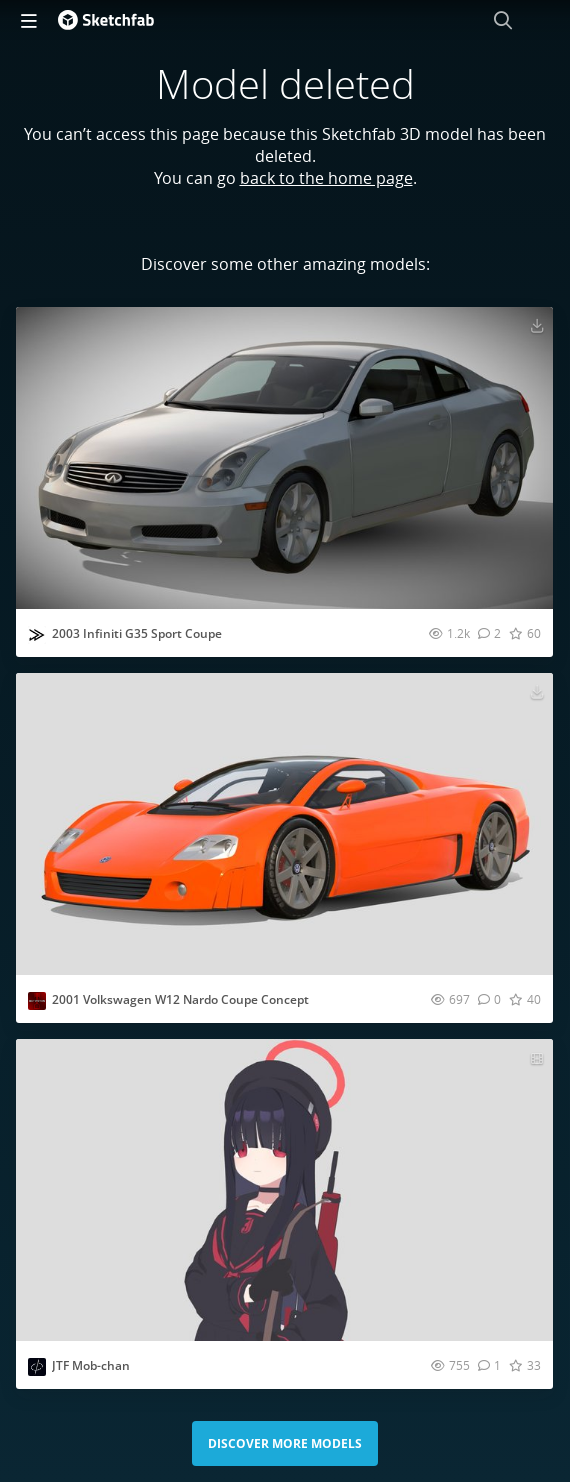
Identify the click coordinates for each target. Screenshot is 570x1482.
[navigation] (29, 20)
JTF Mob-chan (91, 1365)
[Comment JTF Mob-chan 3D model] (489, 1365)
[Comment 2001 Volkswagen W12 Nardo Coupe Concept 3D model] (489, 999)
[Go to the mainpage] (106, 20)
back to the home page (326, 178)
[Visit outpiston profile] (37, 1001)
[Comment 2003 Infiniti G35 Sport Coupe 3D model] (489, 633)
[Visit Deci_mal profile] (37, 1367)
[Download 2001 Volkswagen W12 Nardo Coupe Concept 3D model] (537, 691)
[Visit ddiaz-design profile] (37, 635)
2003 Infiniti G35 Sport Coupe (137, 633)
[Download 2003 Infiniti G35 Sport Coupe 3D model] (537, 325)
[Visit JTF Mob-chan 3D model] (284, 1190)
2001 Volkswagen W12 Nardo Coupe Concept (180, 999)
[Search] (503, 20)
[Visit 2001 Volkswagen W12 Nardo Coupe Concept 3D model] (284, 824)
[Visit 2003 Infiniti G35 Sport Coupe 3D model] (284, 458)
